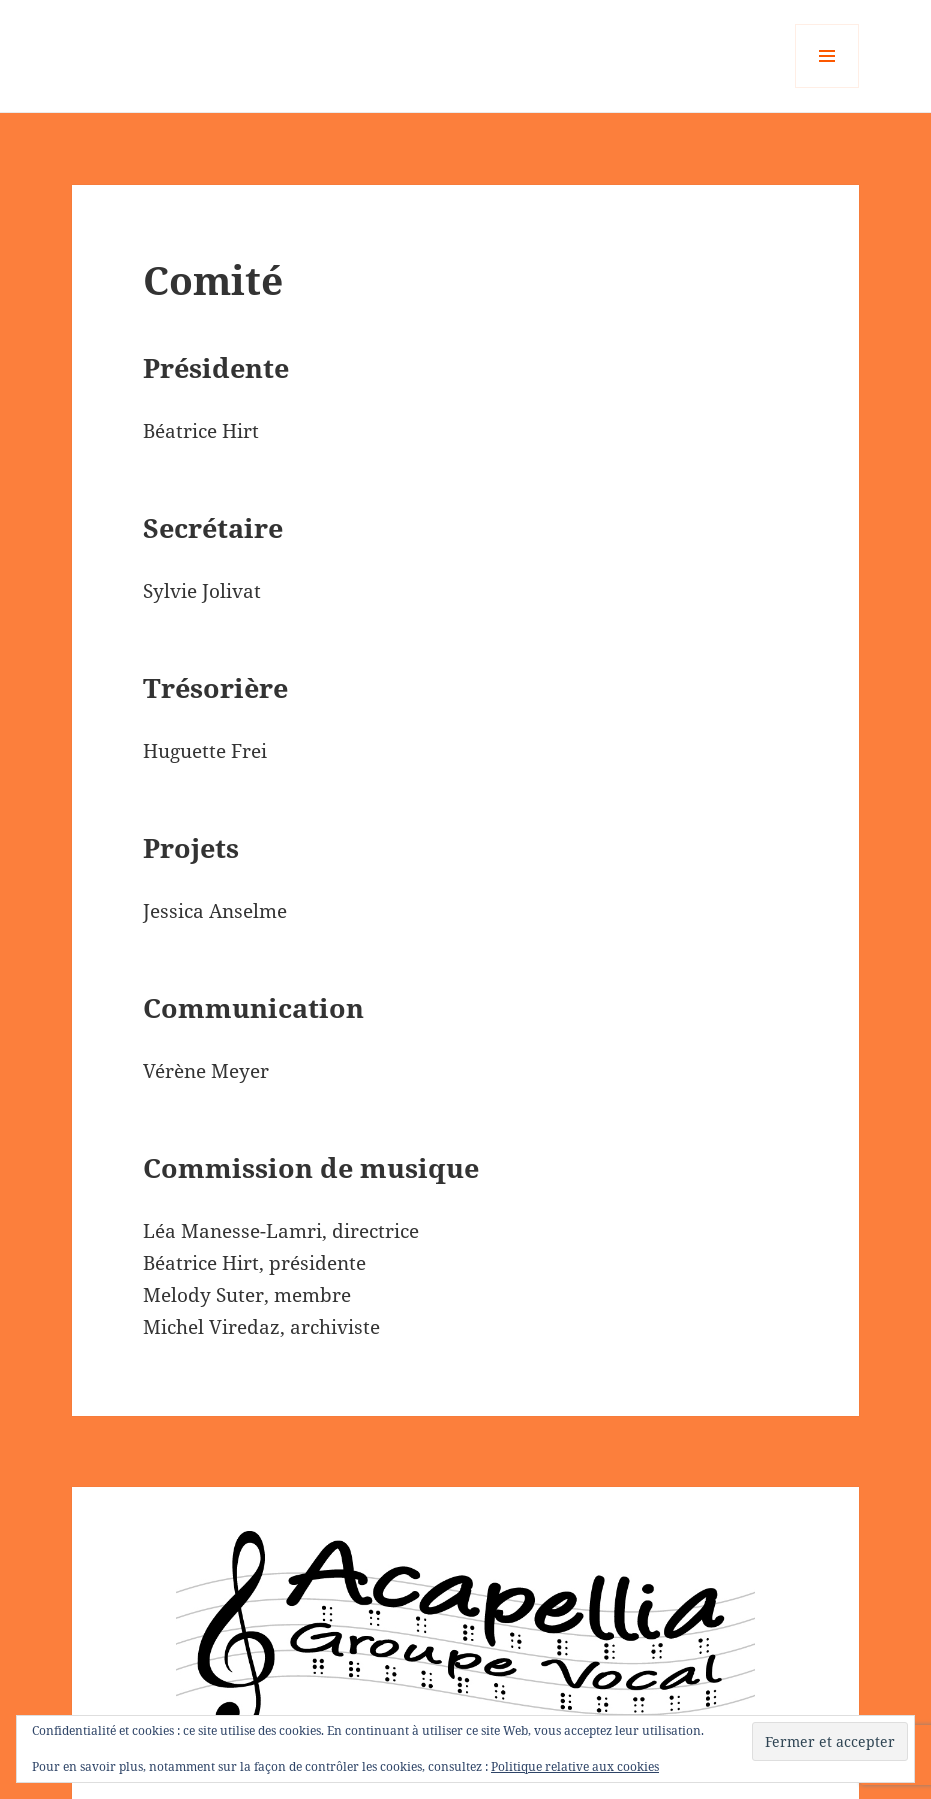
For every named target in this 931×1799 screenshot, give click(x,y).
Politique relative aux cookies (575, 1766)
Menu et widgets (827, 87)
